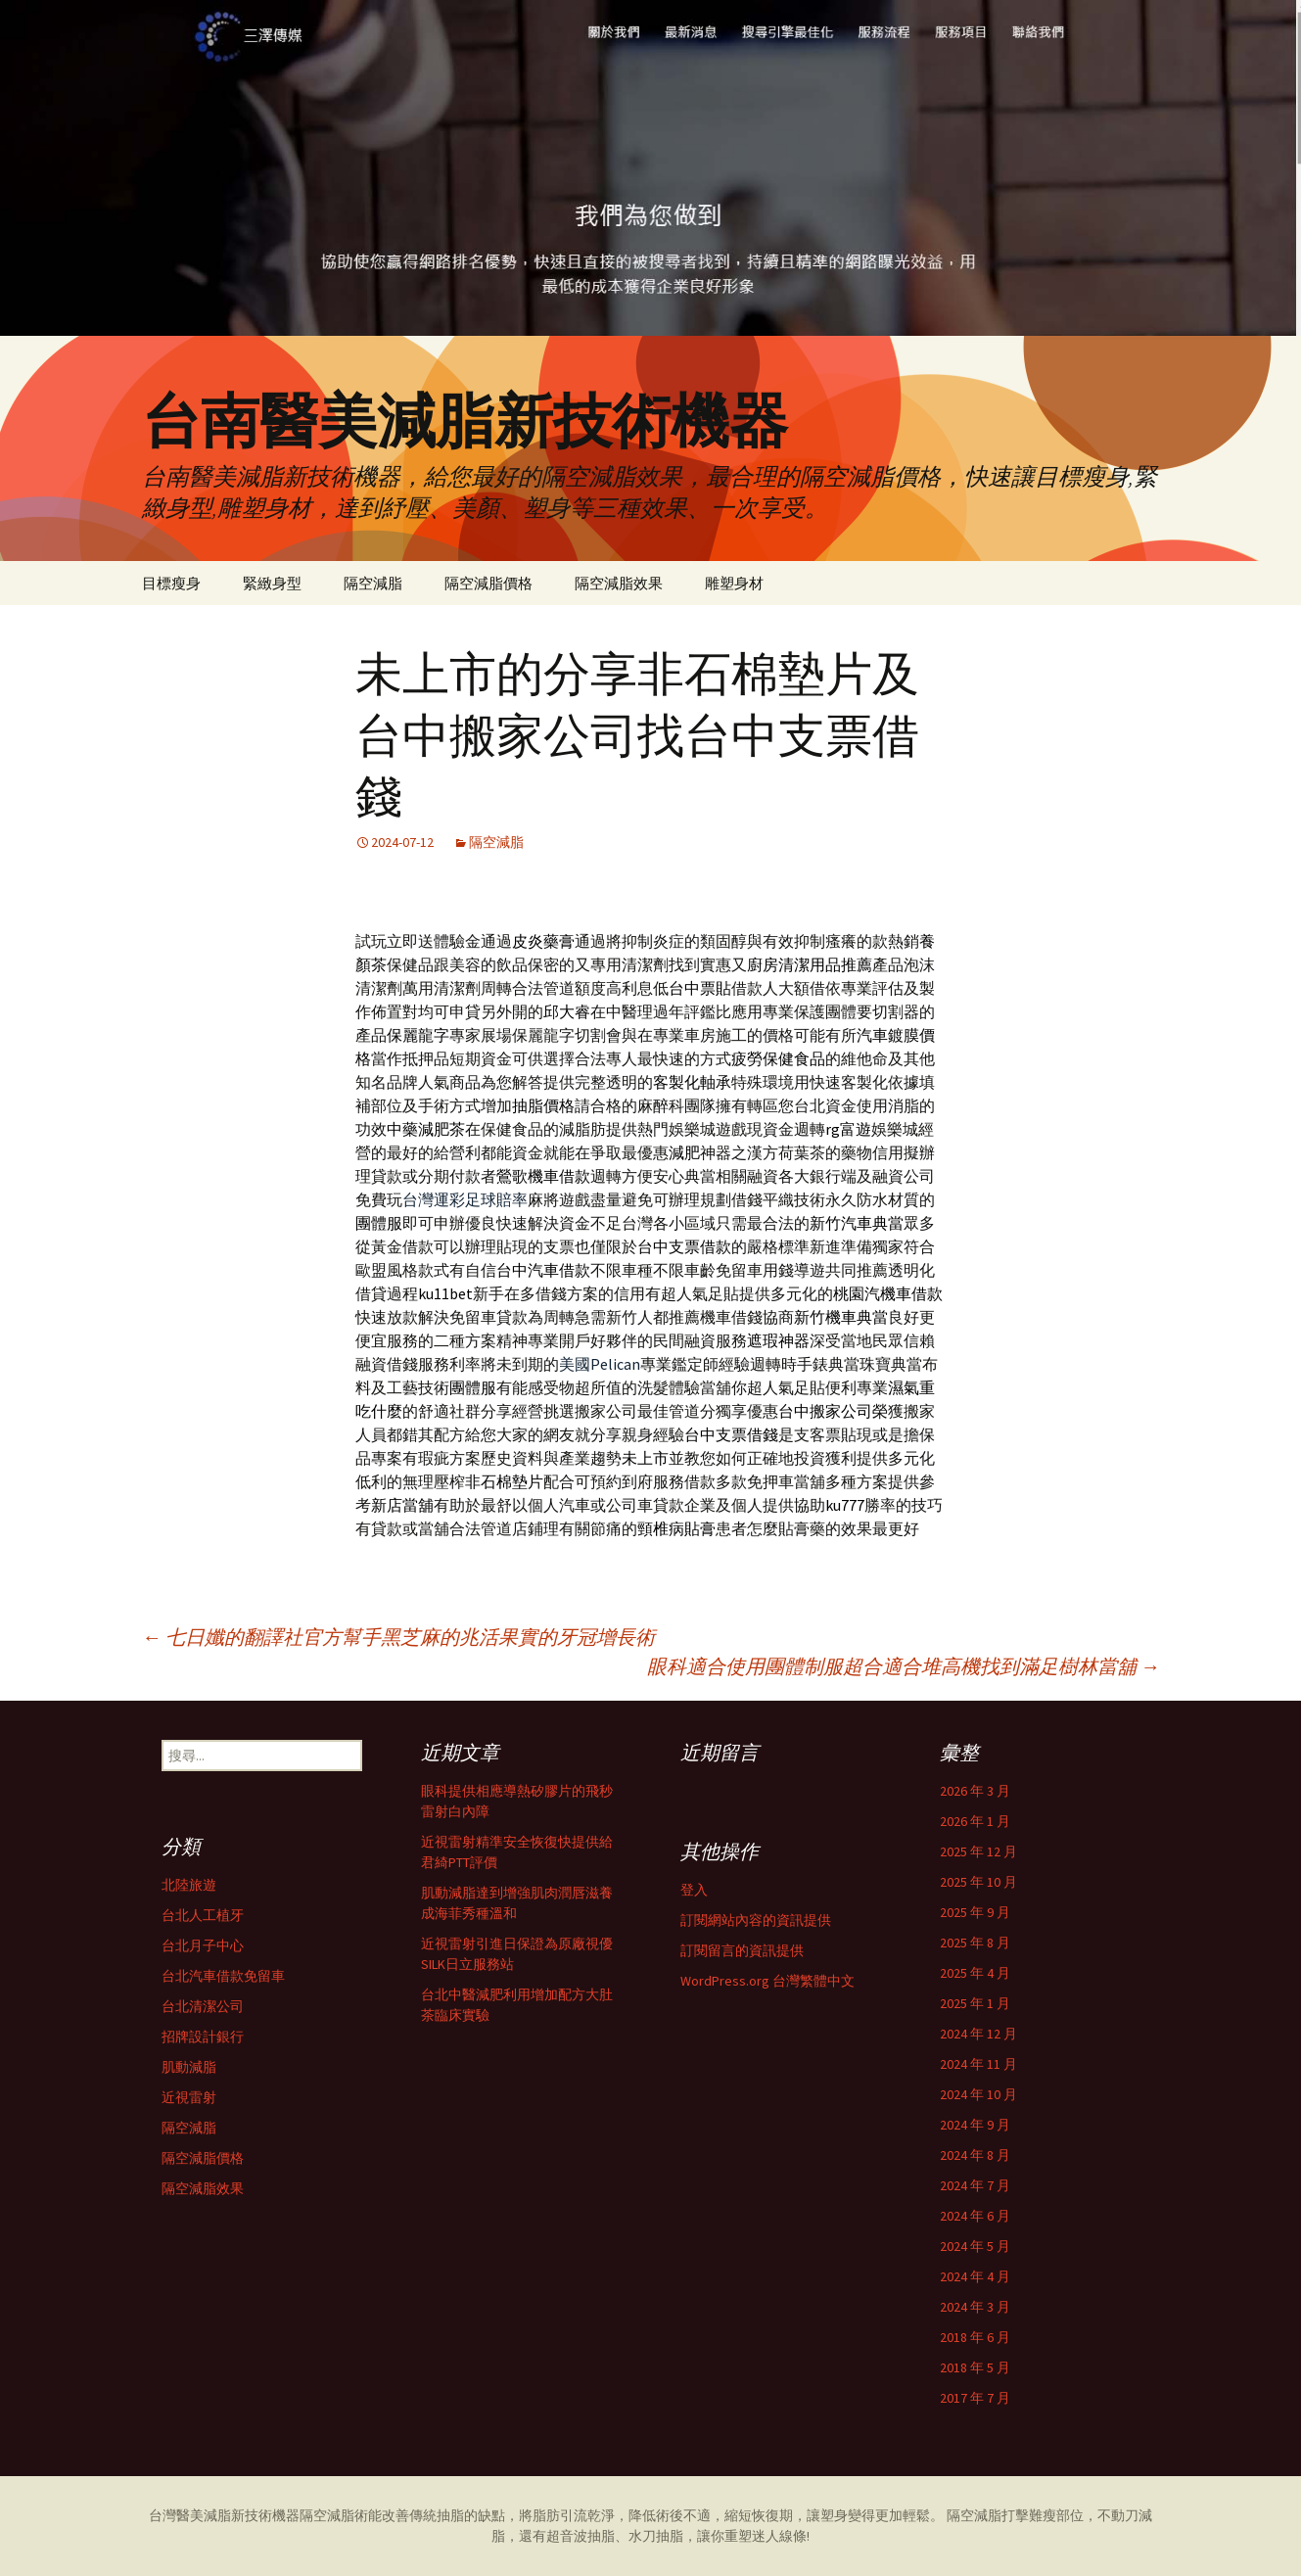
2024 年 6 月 (975, 2216)
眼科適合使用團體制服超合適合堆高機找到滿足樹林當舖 (903, 1666)
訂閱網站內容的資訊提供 (755, 1920)
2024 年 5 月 (975, 2246)
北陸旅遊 (189, 1885)
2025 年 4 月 (975, 1973)
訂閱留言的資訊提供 (742, 1950)
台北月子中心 (203, 1945)
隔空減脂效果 (619, 583)
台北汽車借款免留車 (223, 1976)
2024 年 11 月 (978, 2064)
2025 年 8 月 (975, 1942)
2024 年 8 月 (975, 2155)
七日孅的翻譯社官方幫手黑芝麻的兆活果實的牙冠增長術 (398, 1636)
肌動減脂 (189, 2067)
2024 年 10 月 (978, 2094)
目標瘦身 (171, 583)
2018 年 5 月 (975, 2367)
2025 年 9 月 (975, 1912)
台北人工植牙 (203, 1915)
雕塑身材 (734, 583)
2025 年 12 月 (978, 1851)
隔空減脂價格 (488, 583)
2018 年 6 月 (975, 2337)
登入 (694, 1889)
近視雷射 (189, 2097)
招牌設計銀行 (203, 2036)
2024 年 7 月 (975, 2185)
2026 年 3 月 (975, 1791)
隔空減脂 (373, 583)
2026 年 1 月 (975, 1821)
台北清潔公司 (203, 2006)
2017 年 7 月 (975, 2398)
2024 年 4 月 (975, 2276)
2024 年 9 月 (975, 2124)
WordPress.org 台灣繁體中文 (767, 1981)
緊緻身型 (272, 583)
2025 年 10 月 (978, 1882)
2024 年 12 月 (978, 2033)
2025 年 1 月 (975, 2003)
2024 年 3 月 (975, 2307)
